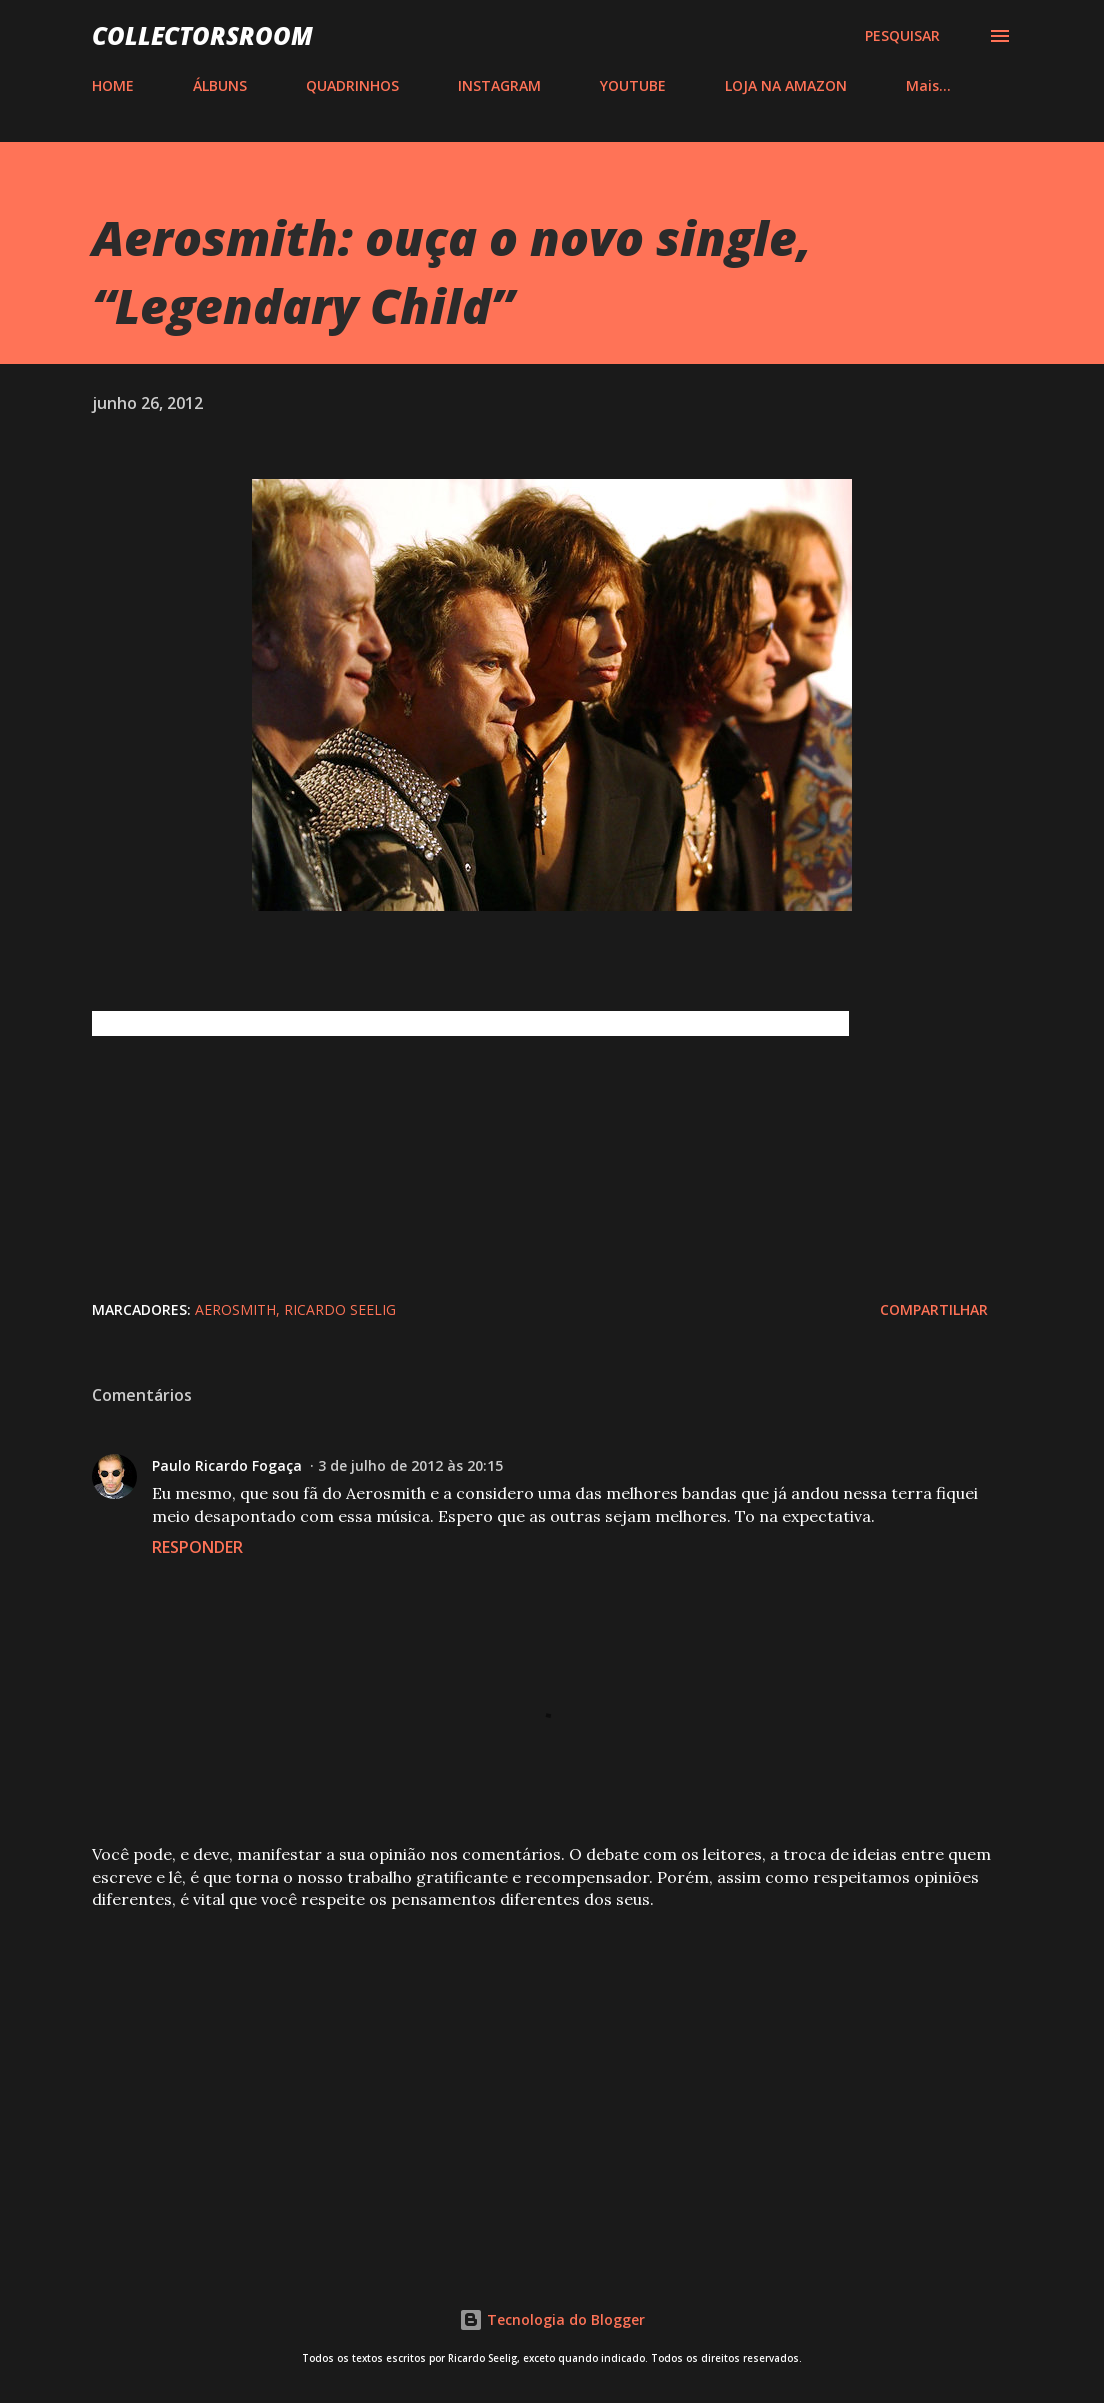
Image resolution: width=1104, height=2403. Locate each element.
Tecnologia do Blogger (552, 2319)
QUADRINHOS (352, 85)
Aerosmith (235, 1309)
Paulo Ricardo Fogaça (227, 1465)
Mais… (928, 85)
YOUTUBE (633, 85)
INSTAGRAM (499, 85)
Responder (197, 1547)
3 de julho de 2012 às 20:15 (410, 1465)
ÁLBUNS (220, 85)
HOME (113, 85)
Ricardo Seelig (340, 1309)
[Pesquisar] (902, 36)
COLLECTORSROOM (202, 35)
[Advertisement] (552, 2082)
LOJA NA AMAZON (786, 85)
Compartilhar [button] (934, 1309)
